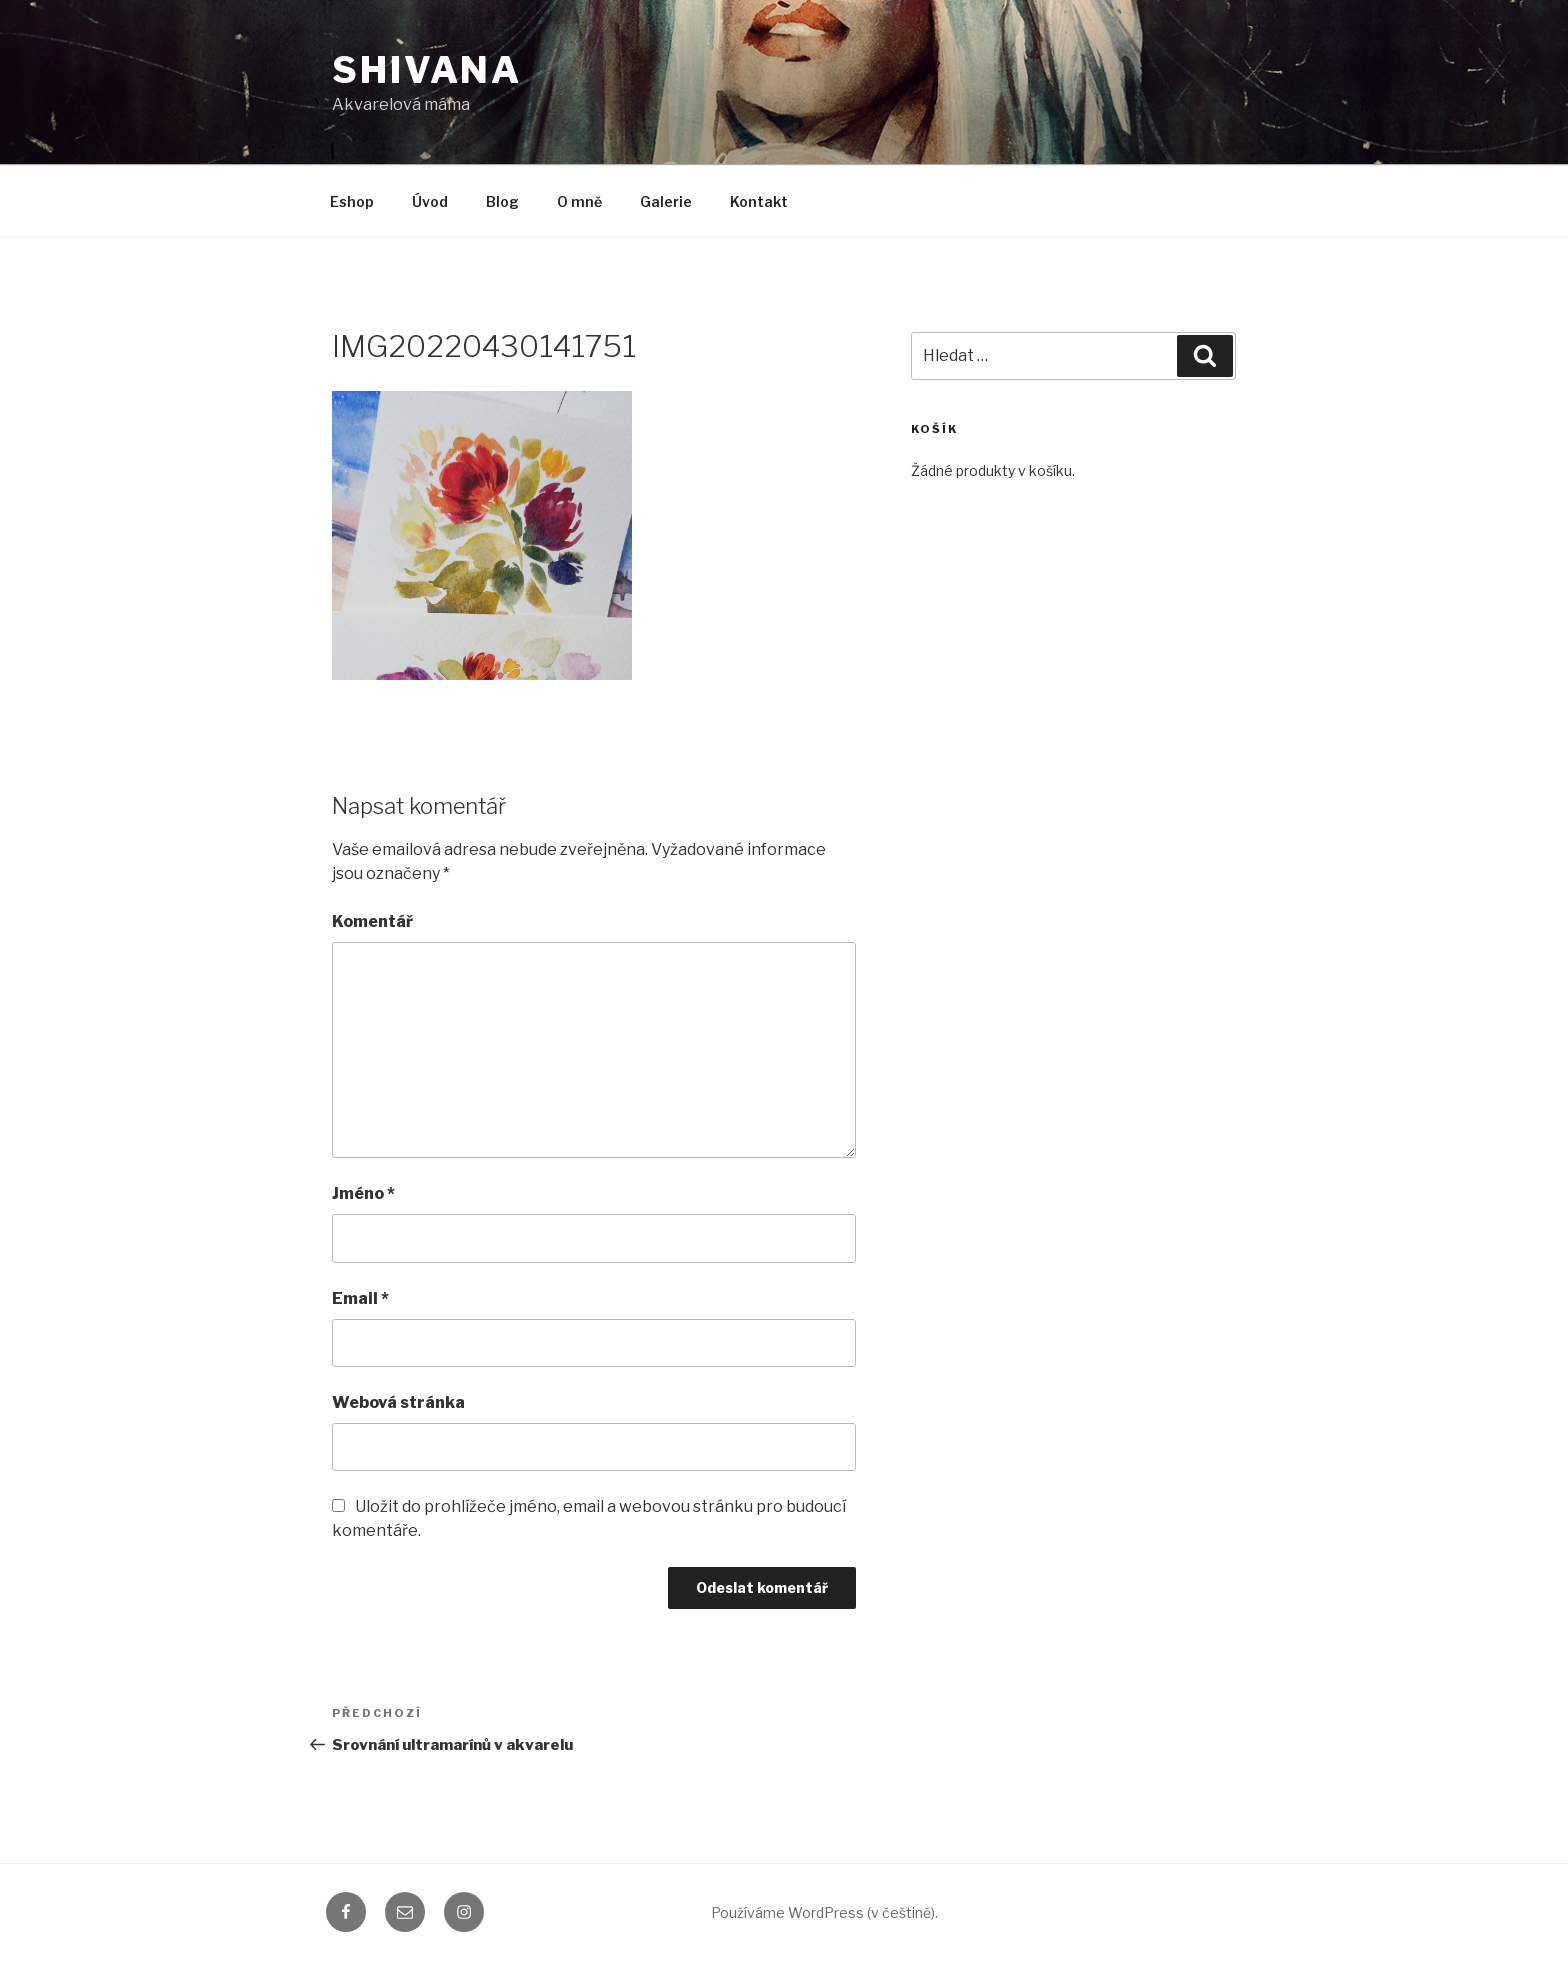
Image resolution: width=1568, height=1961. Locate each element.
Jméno (363, 1193)
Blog (502, 201)
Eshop (352, 201)
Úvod (430, 201)
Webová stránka (398, 1402)
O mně (579, 201)
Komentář (372, 921)
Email (360, 1298)
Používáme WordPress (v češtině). (824, 1912)
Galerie (666, 201)
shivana (427, 70)
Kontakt (759, 201)
